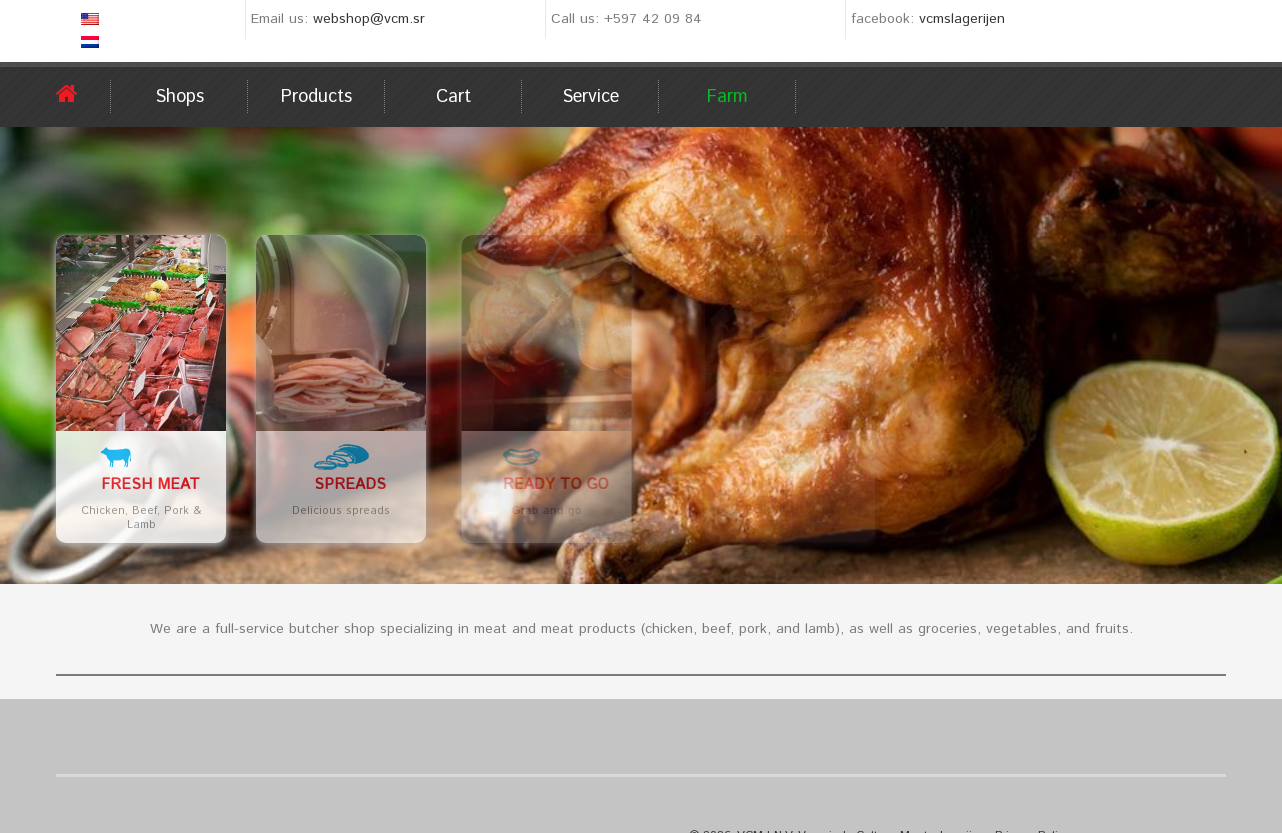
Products (316, 97)
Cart (453, 97)
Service (590, 97)
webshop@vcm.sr (369, 19)
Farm (727, 97)
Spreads (361, 484)
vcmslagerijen (962, 19)
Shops (179, 97)
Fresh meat (150, 484)
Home (83, 94)
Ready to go (631, 484)
